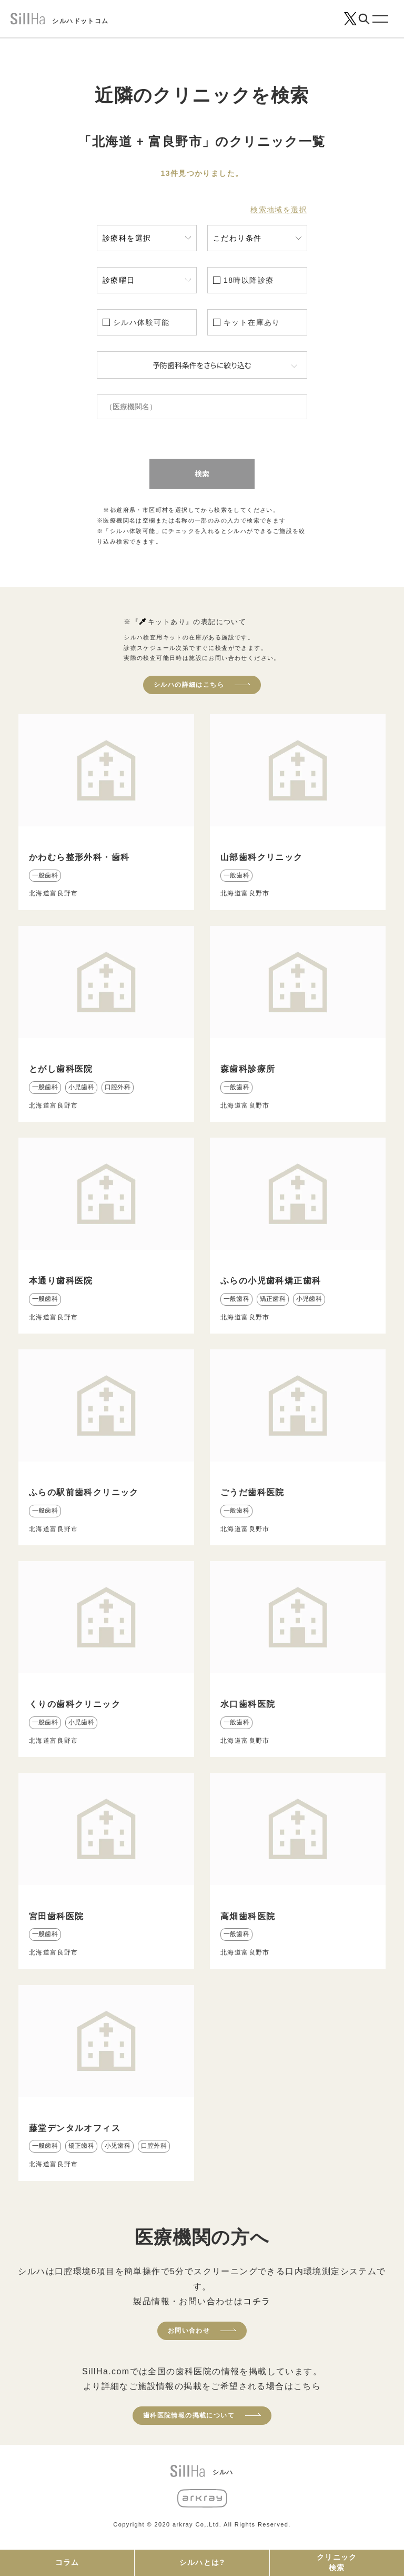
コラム (67, 2562)
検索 (202, 473)
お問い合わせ (189, 2330)
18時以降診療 (249, 280)
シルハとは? (202, 2562)
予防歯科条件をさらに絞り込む (202, 365)
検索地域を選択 (278, 209)
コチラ (256, 2301)
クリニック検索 (337, 2562)
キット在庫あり (252, 322)
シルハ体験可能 (141, 322)
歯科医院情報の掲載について (189, 2415)
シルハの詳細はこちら (189, 684)
